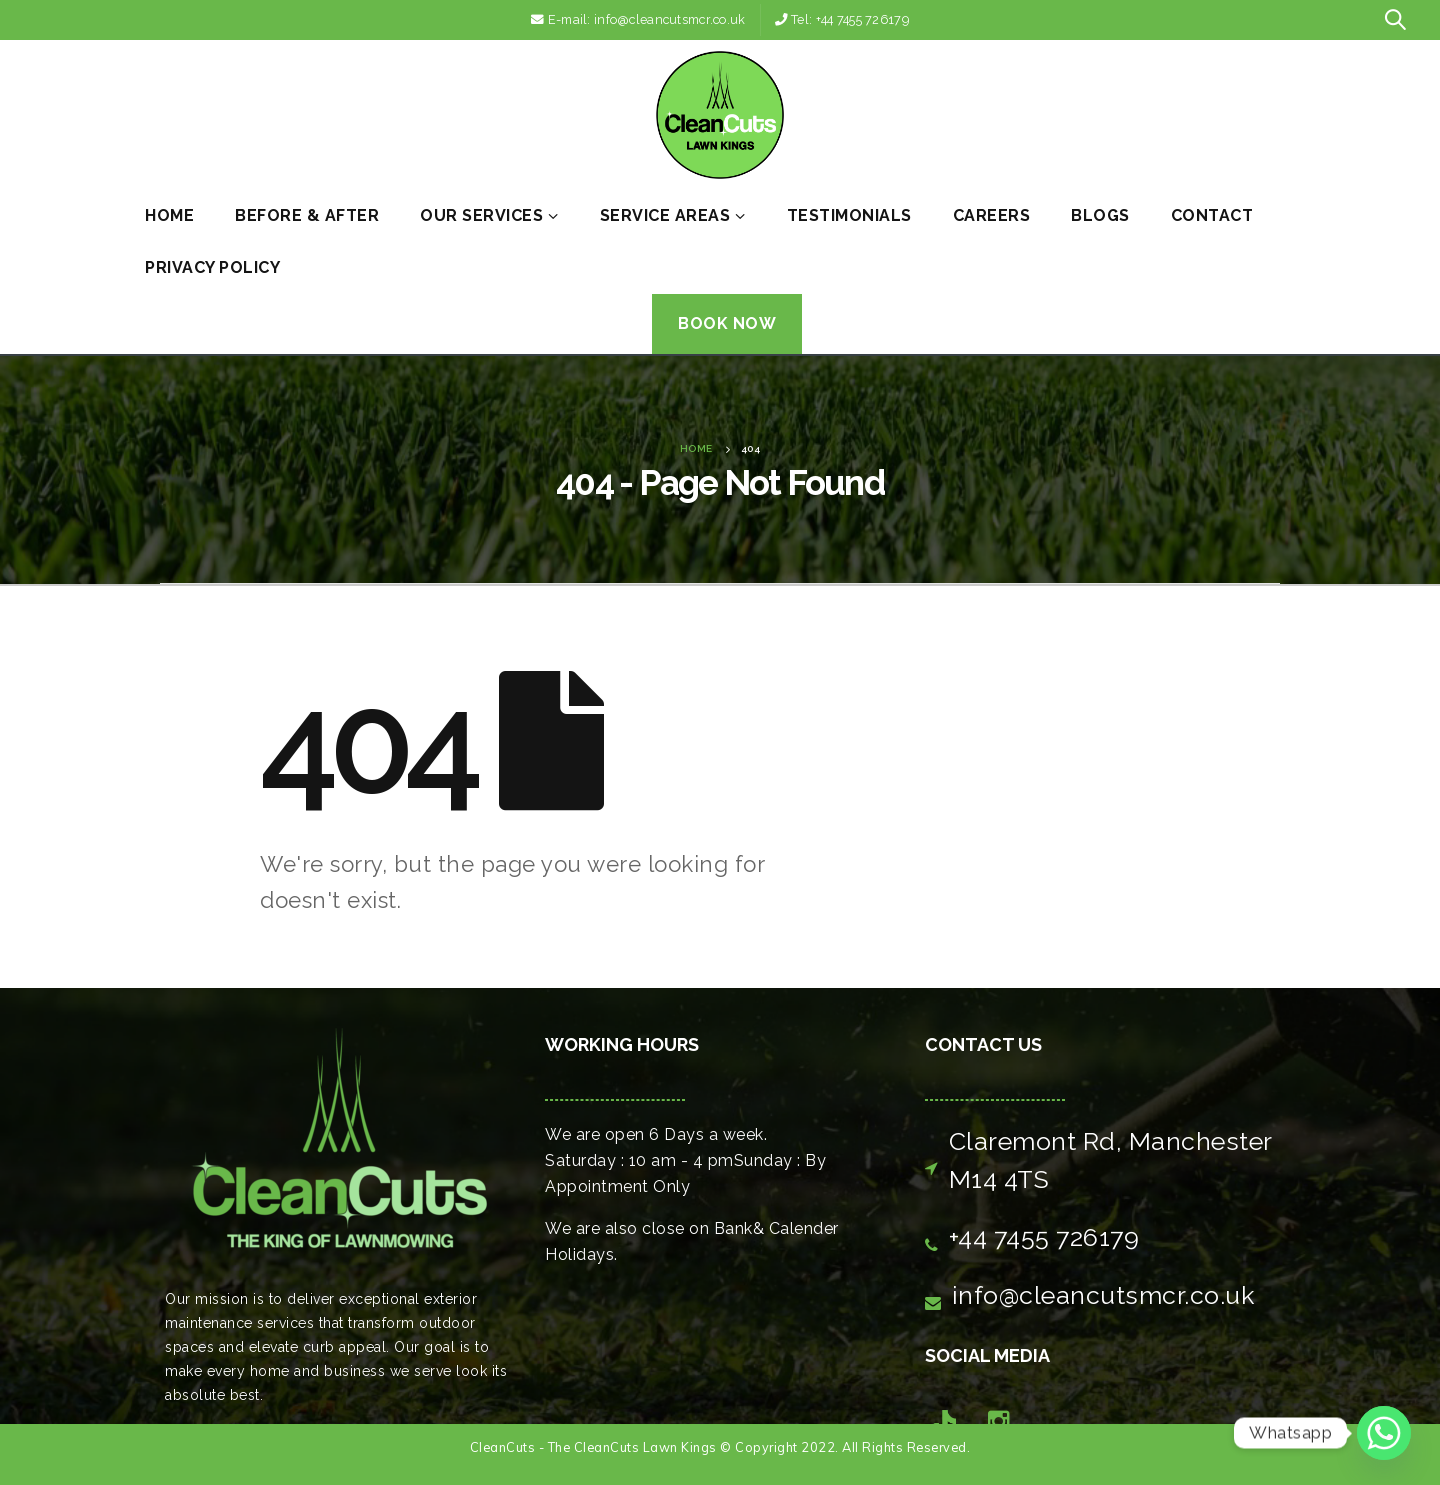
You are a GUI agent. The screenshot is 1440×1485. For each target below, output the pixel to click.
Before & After (307, 215)
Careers (992, 215)
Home (169, 215)
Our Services (481, 215)
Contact (1212, 215)
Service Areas (665, 215)
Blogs (1100, 215)
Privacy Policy (212, 267)
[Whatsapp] (1384, 1433)
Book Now (727, 323)
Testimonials (849, 215)
